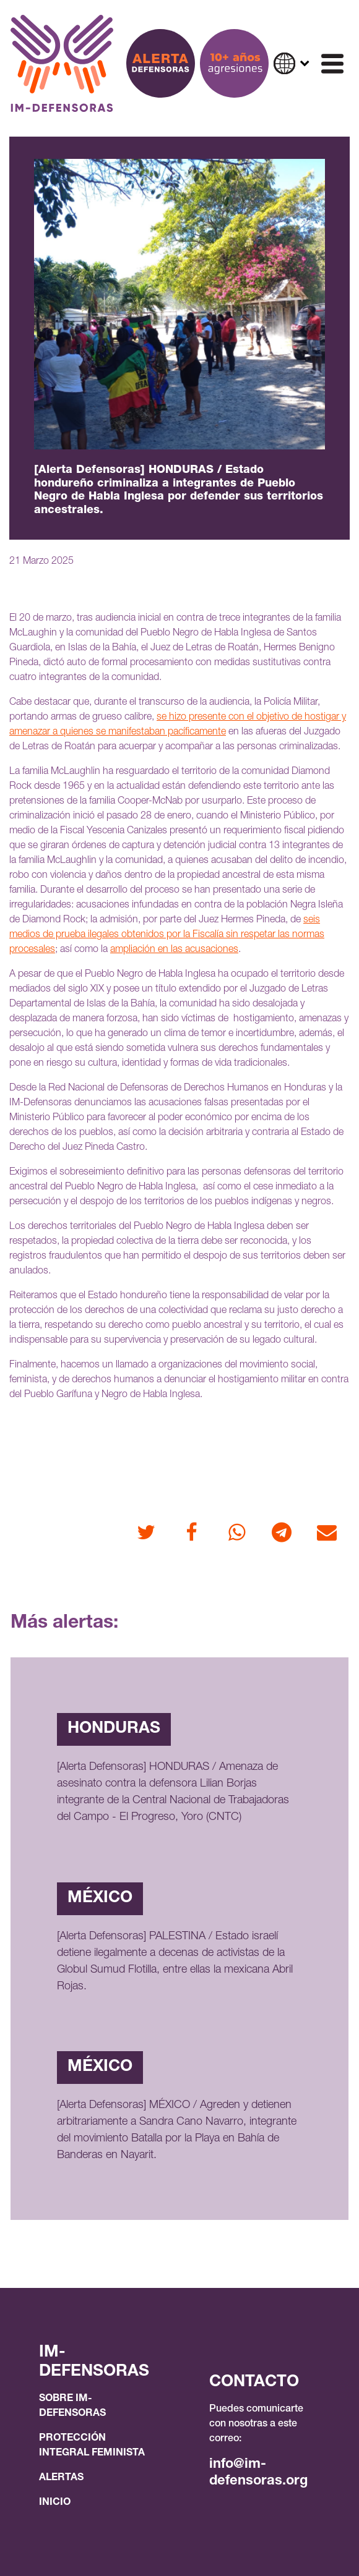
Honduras (113, 1729)
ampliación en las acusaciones (174, 950)
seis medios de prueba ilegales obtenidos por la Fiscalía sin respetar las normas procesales (166, 935)
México (99, 1898)
